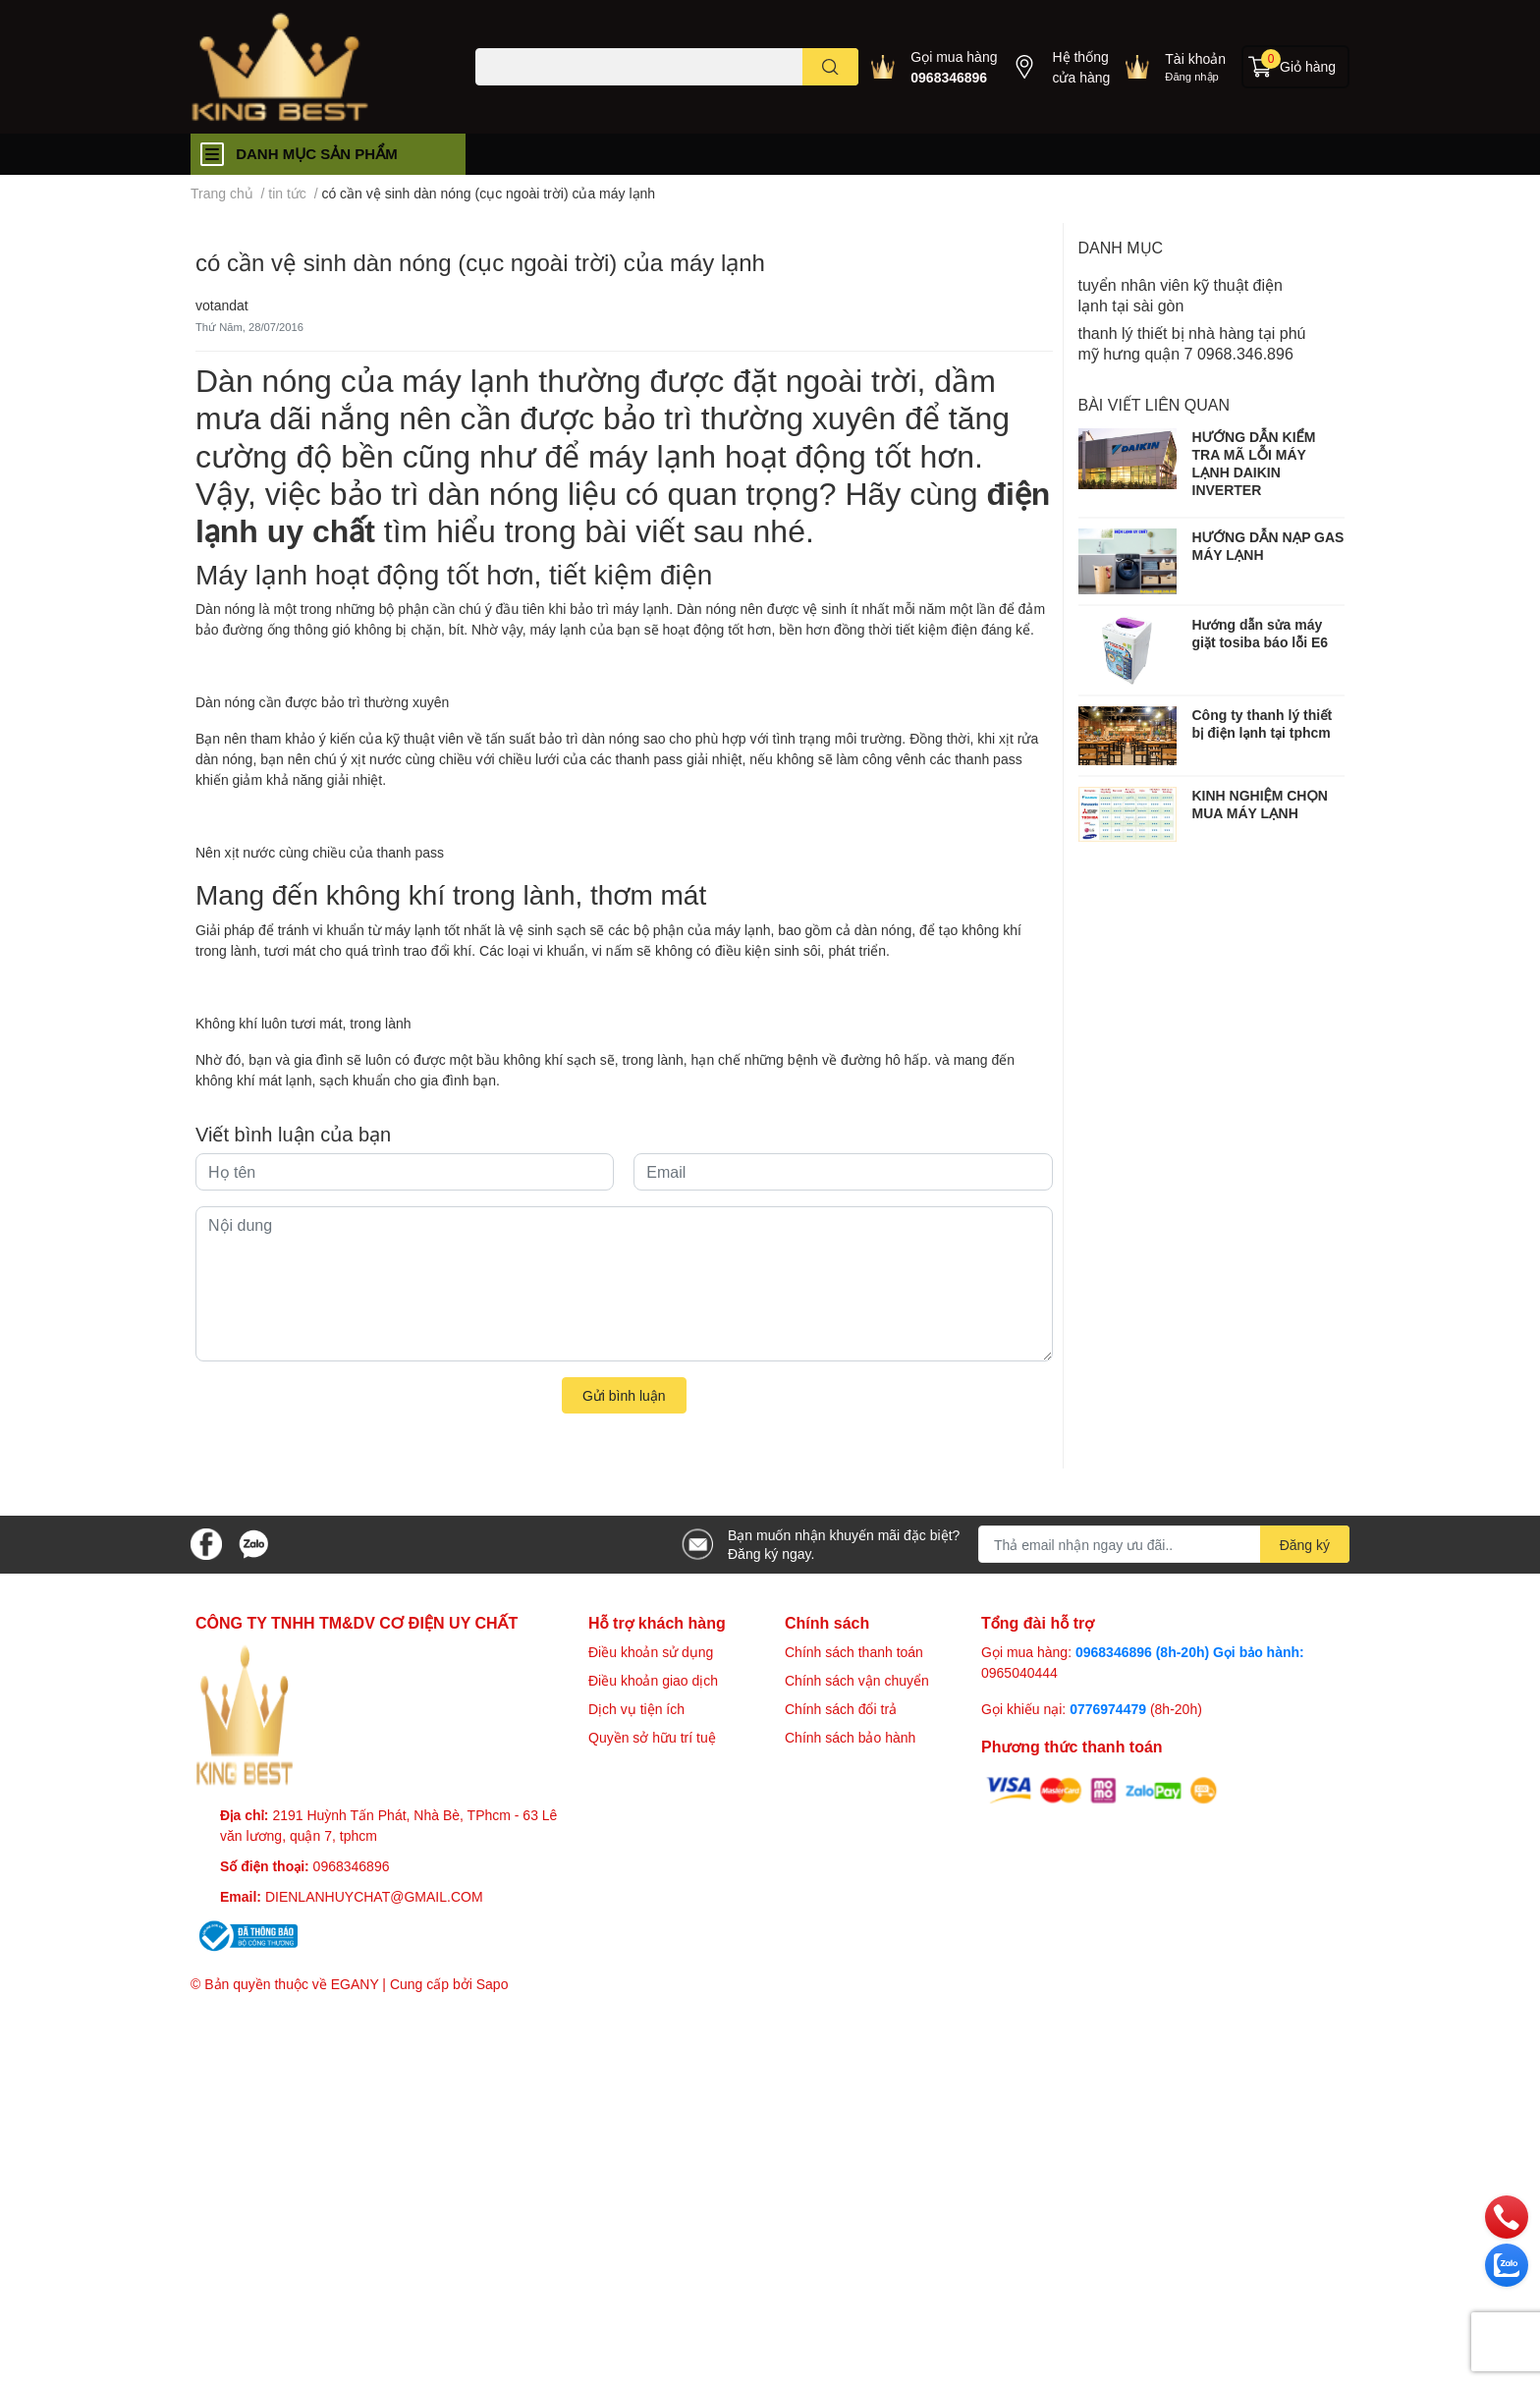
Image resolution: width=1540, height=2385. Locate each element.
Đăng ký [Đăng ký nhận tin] (1305, 1544)
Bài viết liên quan (1154, 404)
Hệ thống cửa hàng (1081, 66)
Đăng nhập (1192, 76)
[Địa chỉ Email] (1163, 1544)
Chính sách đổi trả (841, 1708)
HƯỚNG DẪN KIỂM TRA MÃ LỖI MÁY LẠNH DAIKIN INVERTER (1254, 463)
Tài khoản (1195, 58)
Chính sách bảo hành (850, 1737)
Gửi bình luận (624, 1395)
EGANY (355, 1983)
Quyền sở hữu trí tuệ (652, 1737)
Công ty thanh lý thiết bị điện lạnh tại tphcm (1262, 723)
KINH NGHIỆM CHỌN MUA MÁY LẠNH (1260, 804)
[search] (830, 66)
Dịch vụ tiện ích (636, 1708)
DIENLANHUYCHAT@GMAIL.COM (374, 1896)
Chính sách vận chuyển (857, 1680)
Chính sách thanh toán (854, 1651)
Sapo (492, 1983)
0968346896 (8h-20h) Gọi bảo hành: (1189, 1651)
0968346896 (948, 77)
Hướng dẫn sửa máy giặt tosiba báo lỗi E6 (1260, 633)
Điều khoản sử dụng (650, 1651)
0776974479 (1110, 1708)
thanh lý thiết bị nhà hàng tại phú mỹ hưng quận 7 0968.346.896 (1192, 342)
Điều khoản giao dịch (653, 1680)
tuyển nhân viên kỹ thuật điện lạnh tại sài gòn (1180, 294)
